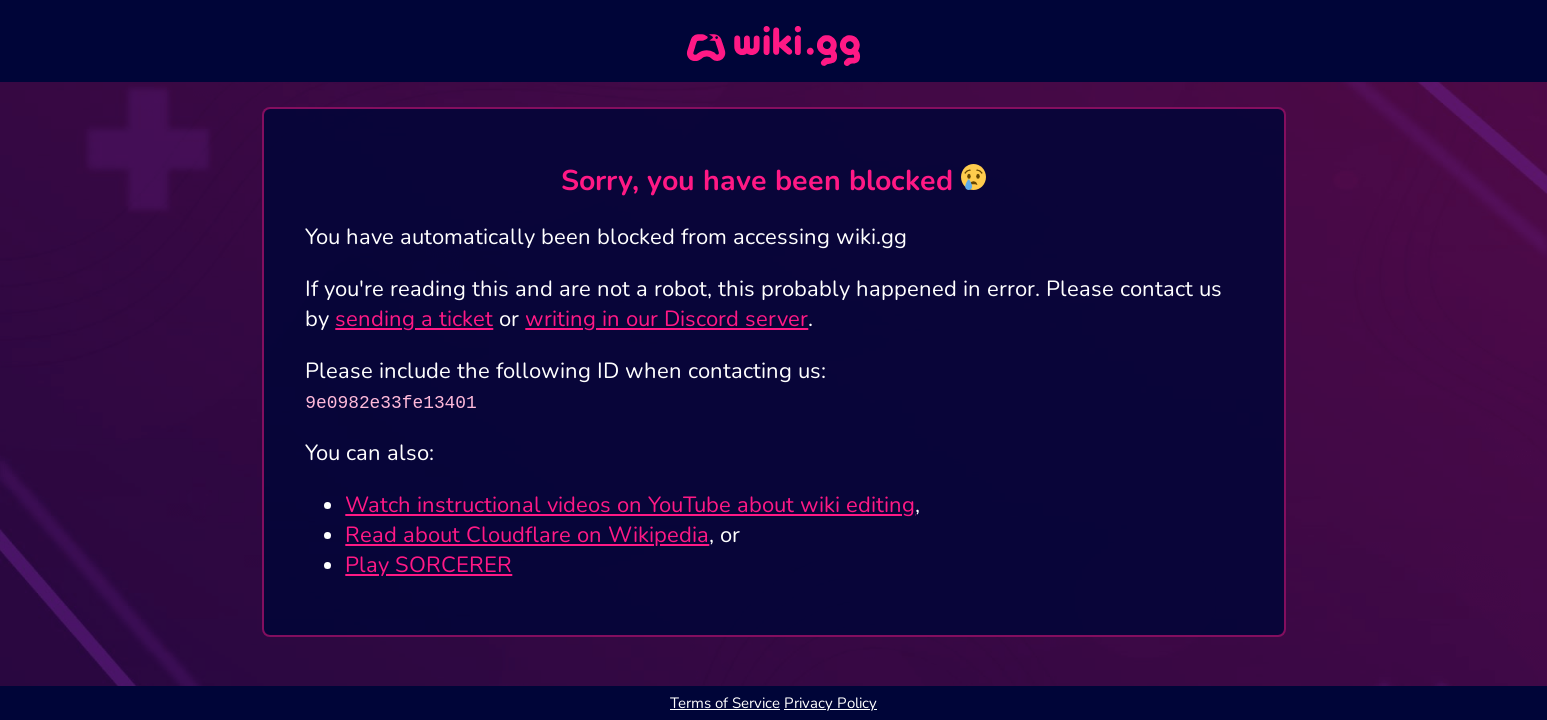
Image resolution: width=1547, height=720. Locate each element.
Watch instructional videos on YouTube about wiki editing (630, 505)
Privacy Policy (830, 703)
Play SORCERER (428, 565)
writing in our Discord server (666, 319)
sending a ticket (414, 319)
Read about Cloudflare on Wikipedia (527, 535)
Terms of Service (725, 703)
